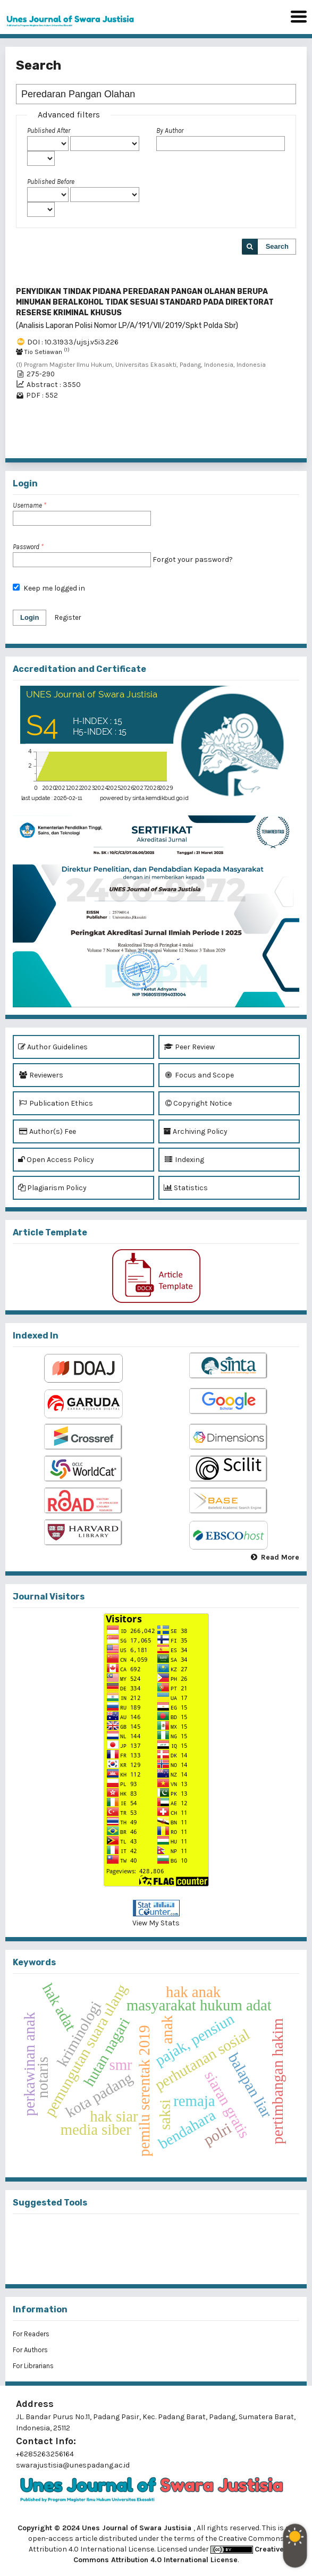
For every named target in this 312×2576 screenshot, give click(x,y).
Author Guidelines (53, 1047)
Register (68, 617)
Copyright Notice (198, 1103)
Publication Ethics (55, 1103)
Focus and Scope (199, 1075)
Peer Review (189, 1047)
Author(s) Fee (47, 1131)
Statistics (186, 1187)
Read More (280, 1557)
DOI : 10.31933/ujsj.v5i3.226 (73, 342)
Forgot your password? (193, 559)
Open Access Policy (56, 1159)
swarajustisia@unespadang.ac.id (73, 2465)
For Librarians (33, 2366)
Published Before (50, 182)
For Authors (30, 2350)
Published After (48, 130)
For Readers (31, 2334)
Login (29, 617)
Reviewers (40, 1075)
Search (277, 246)
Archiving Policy (195, 1131)
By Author (169, 130)
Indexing (184, 1159)
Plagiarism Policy (52, 1187)
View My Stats (156, 1922)
